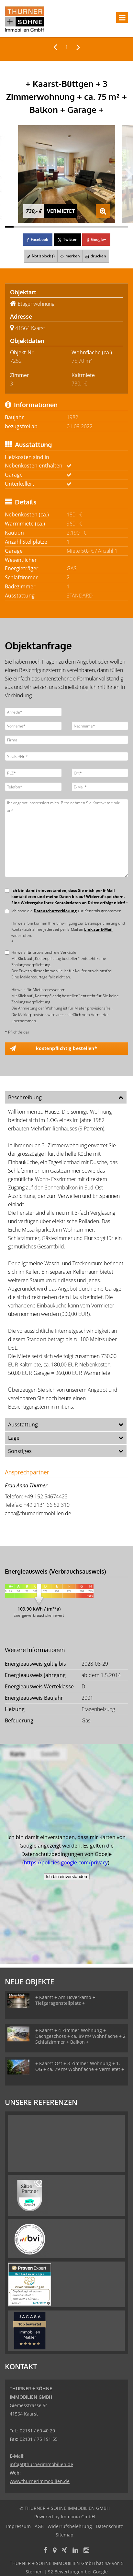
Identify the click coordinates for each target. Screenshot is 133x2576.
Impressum (18, 2526)
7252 (16, 360)
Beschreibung (25, 1097)
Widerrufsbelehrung (70, 2526)
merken (70, 256)
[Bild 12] (106, 227)
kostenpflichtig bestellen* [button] (66, 1048)
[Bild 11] (97, 227)
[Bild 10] (88, 227)
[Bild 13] (114, 227)
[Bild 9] (79, 227)
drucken (95, 256)
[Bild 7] (62, 227)
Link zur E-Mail (98, 929)
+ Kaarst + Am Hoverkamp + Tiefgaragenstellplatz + (65, 2000)
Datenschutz (109, 2526)
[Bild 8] (70, 227)
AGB (39, 2526)
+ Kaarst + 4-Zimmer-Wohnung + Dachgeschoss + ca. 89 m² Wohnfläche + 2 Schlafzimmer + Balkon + (80, 2036)
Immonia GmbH (78, 2516)
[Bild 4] (35, 227)
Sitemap (64, 2535)
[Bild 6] (53, 227)
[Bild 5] (44, 227)
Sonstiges (20, 1451)
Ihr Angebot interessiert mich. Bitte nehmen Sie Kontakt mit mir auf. (66, 838)
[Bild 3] (26, 227)
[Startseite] (24, 18)
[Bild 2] (18, 227)
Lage (13, 1437)
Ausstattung (23, 1424)
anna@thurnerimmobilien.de (38, 1513)
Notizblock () (41, 256)
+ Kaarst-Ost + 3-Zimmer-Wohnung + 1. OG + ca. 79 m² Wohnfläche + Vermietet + (79, 2066)
